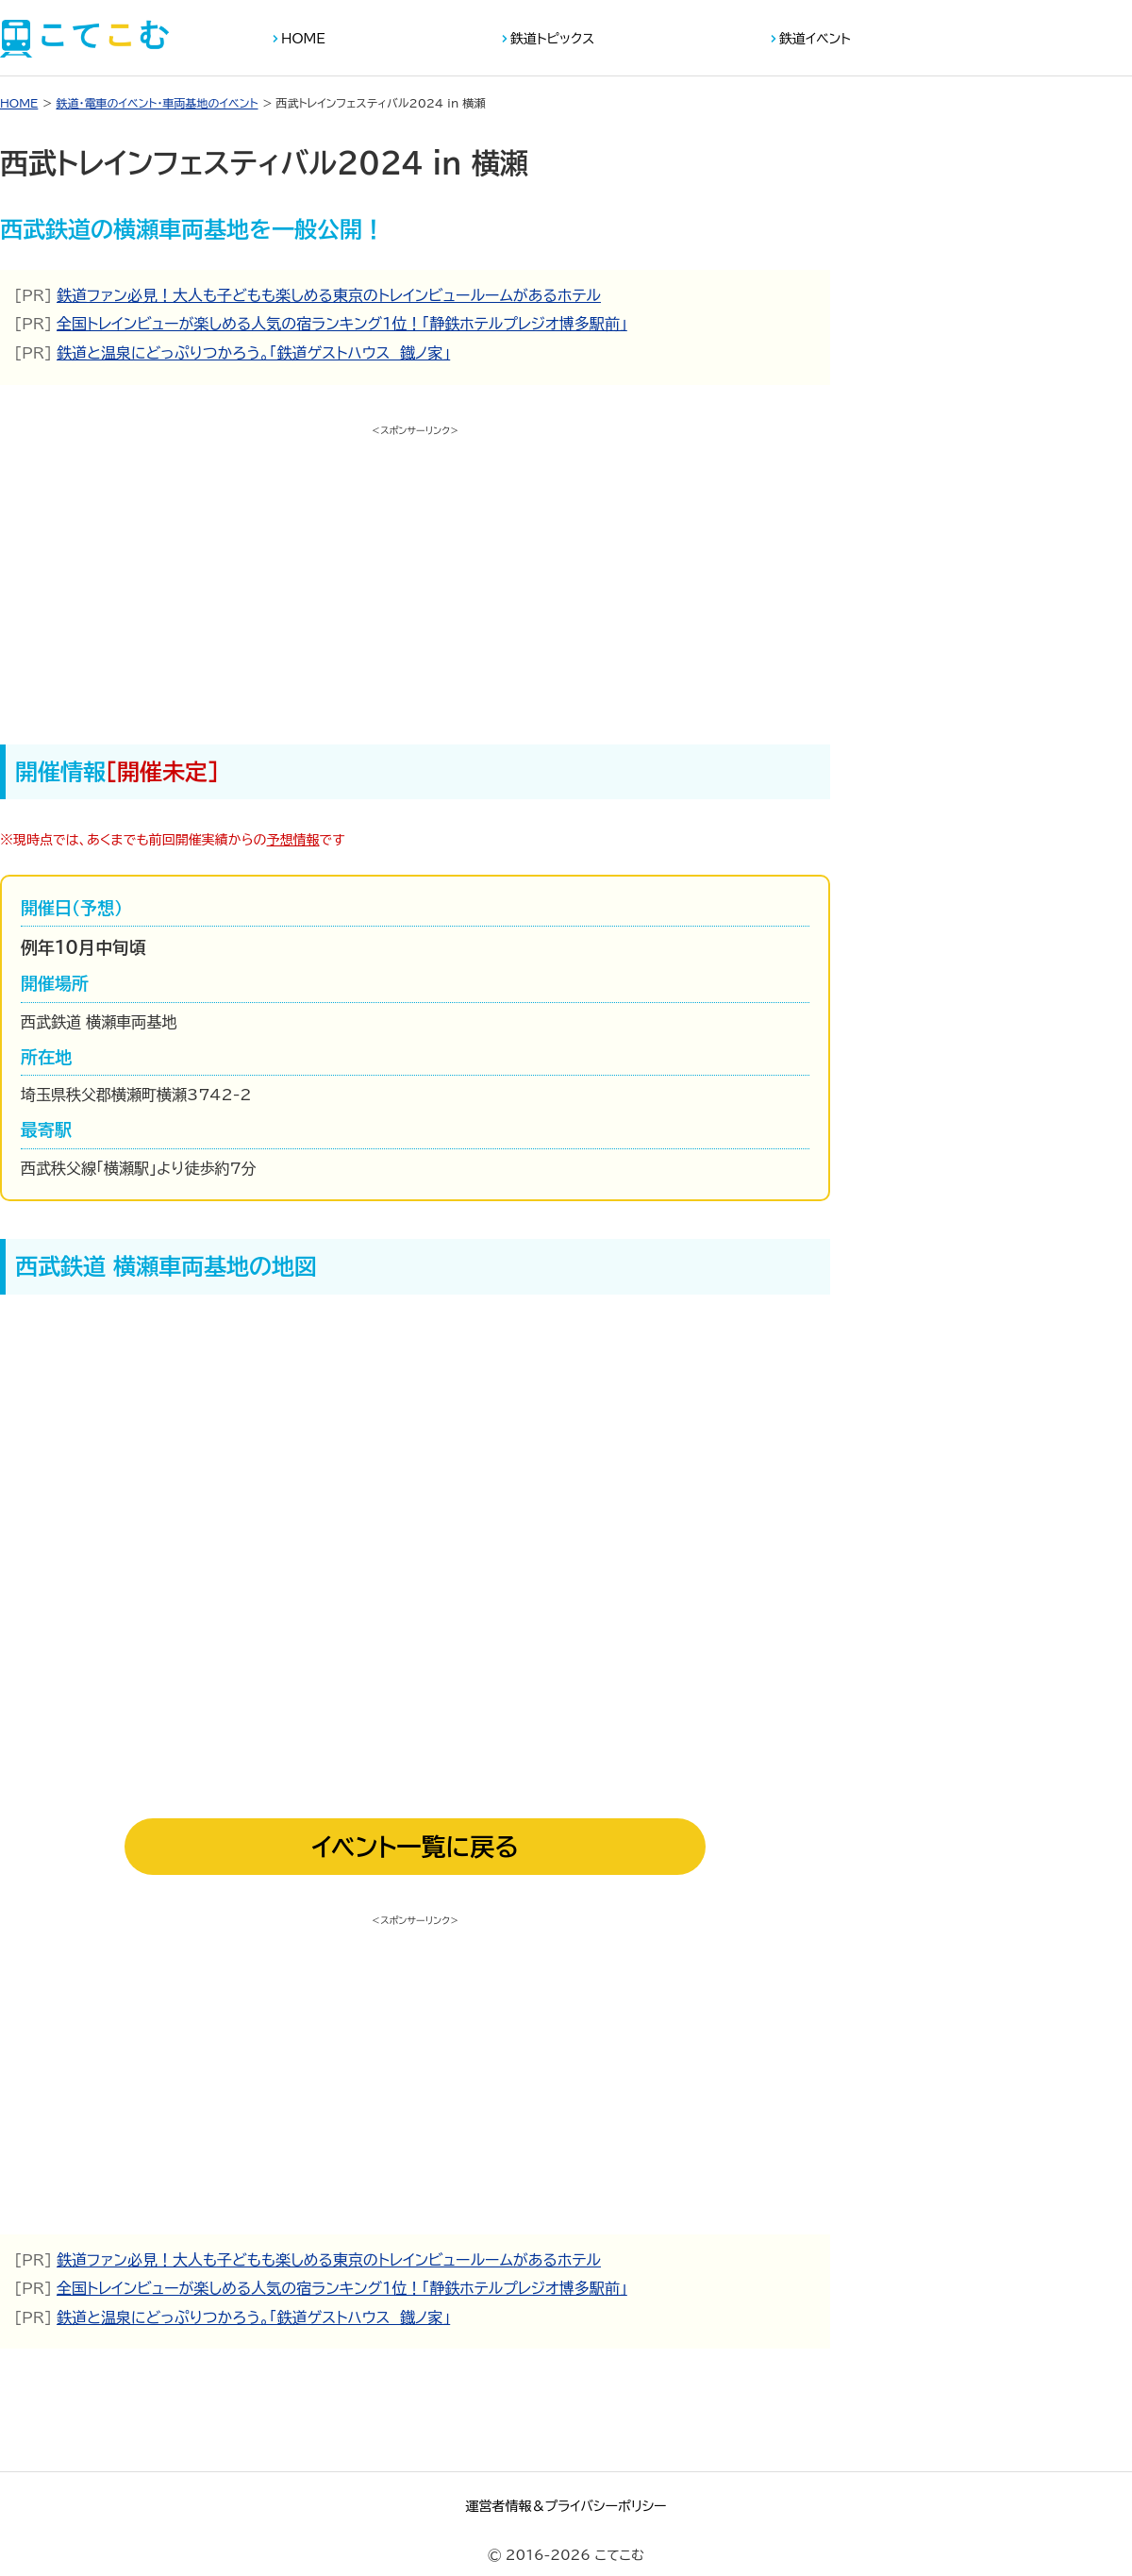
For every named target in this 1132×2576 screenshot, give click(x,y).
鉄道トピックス (552, 38)
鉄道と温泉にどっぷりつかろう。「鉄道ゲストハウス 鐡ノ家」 (253, 352)
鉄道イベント (815, 38)
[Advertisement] (415, 575)
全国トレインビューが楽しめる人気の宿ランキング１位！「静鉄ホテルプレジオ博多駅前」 (342, 323)
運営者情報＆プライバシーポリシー (565, 2506)
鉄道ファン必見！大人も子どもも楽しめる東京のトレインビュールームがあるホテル (329, 295)
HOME (303, 38)
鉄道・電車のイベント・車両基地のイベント (157, 103)
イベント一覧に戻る (415, 1846)
